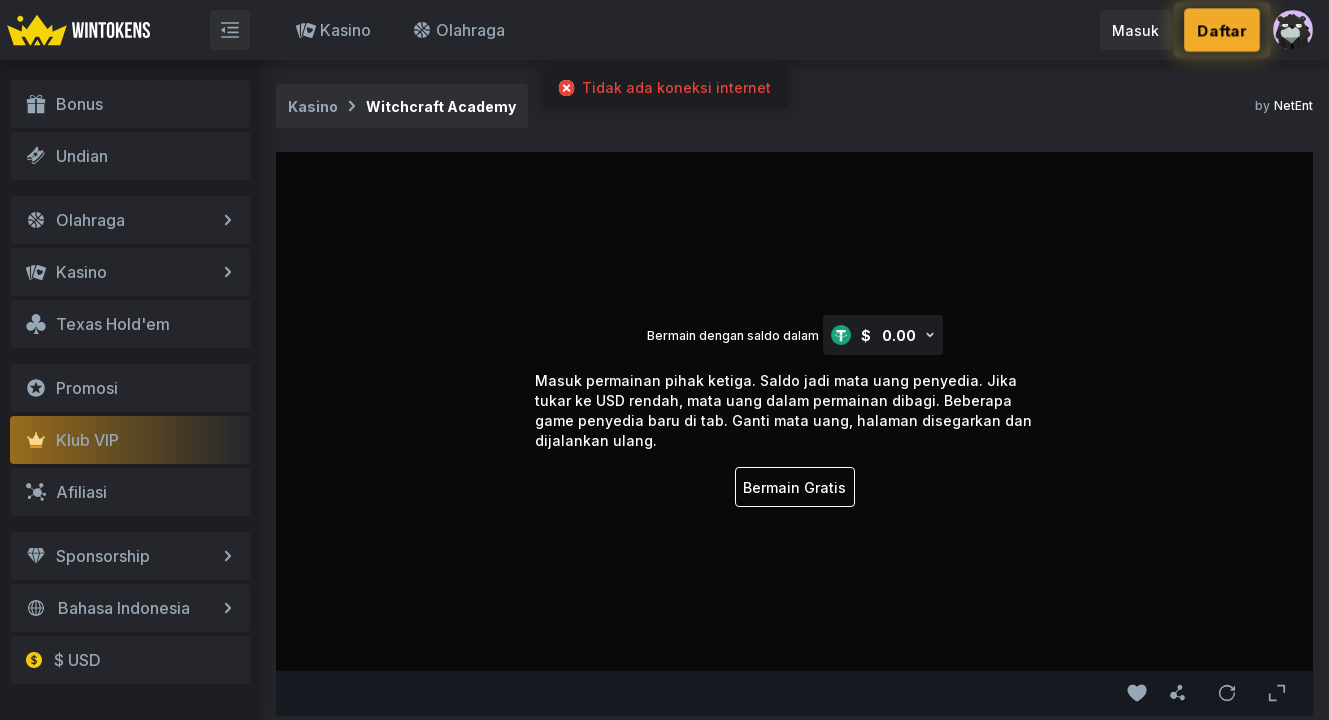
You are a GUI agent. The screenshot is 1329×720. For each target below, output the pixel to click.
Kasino (333, 30)
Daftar (1222, 29)
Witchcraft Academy (441, 106)
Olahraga (458, 30)
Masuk (1135, 30)
